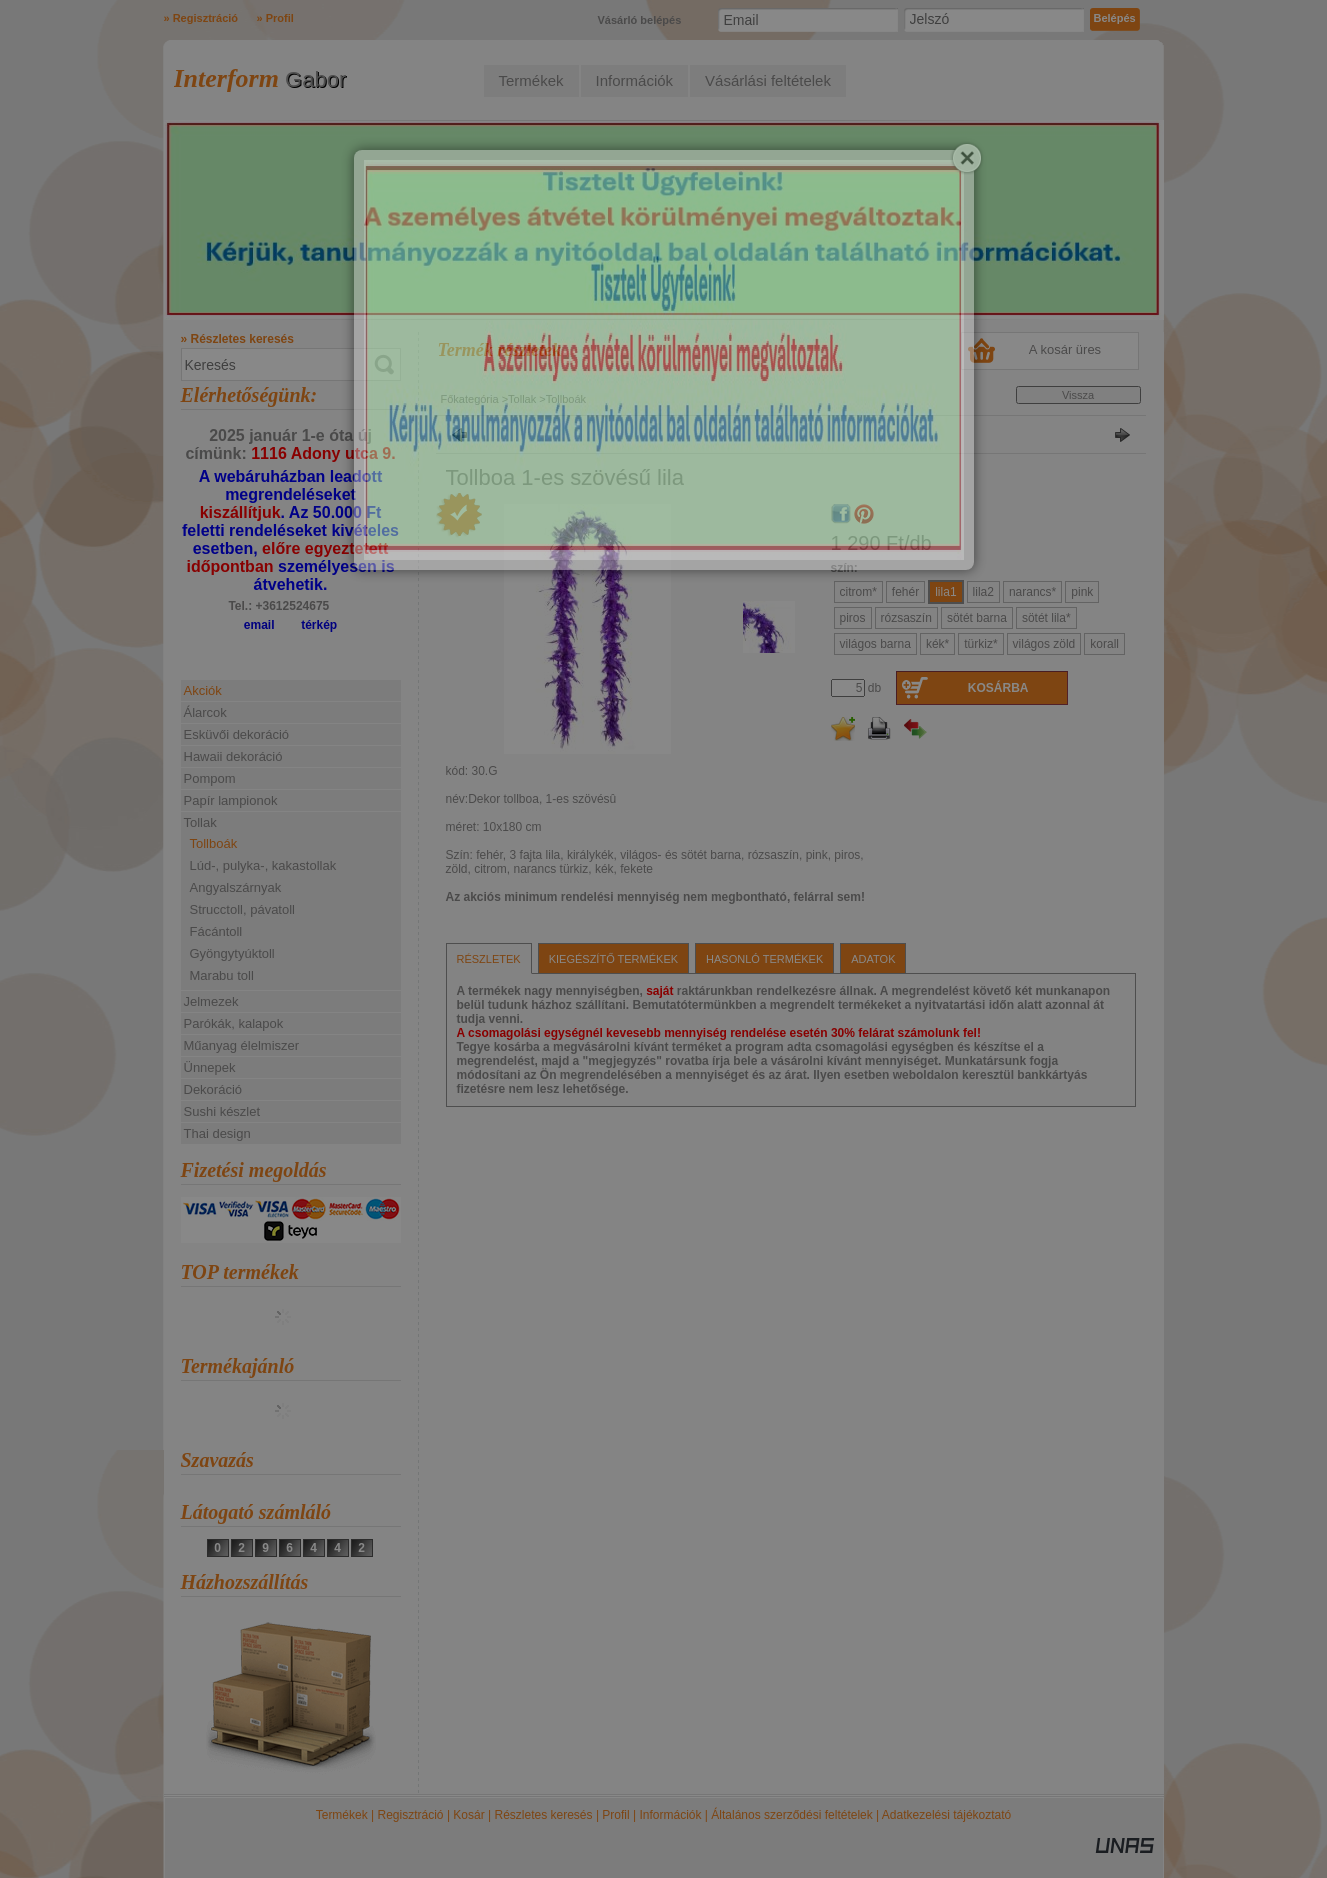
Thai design (217, 1133)
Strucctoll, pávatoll (243, 909)
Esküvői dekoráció (237, 734)
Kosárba (998, 688)
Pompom (210, 778)
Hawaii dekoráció (233, 756)
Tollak (522, 399)
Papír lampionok (231, 800)
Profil (615, 1815)
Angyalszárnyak (236, 887)
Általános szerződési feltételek (791, 1815)
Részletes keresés (544, 1815)
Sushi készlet (222, 1111)
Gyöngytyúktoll (232, 953)
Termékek (342, 1815)
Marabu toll (222, 975)
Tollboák (214, 843)
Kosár (468, 1815)
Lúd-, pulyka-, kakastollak (263, 865)
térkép (319, 625)
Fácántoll (216, 931)
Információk (670, 1815)
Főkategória (470, 399)
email (259, 625)
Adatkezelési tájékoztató (946, 1815)
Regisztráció (411, 1815)
